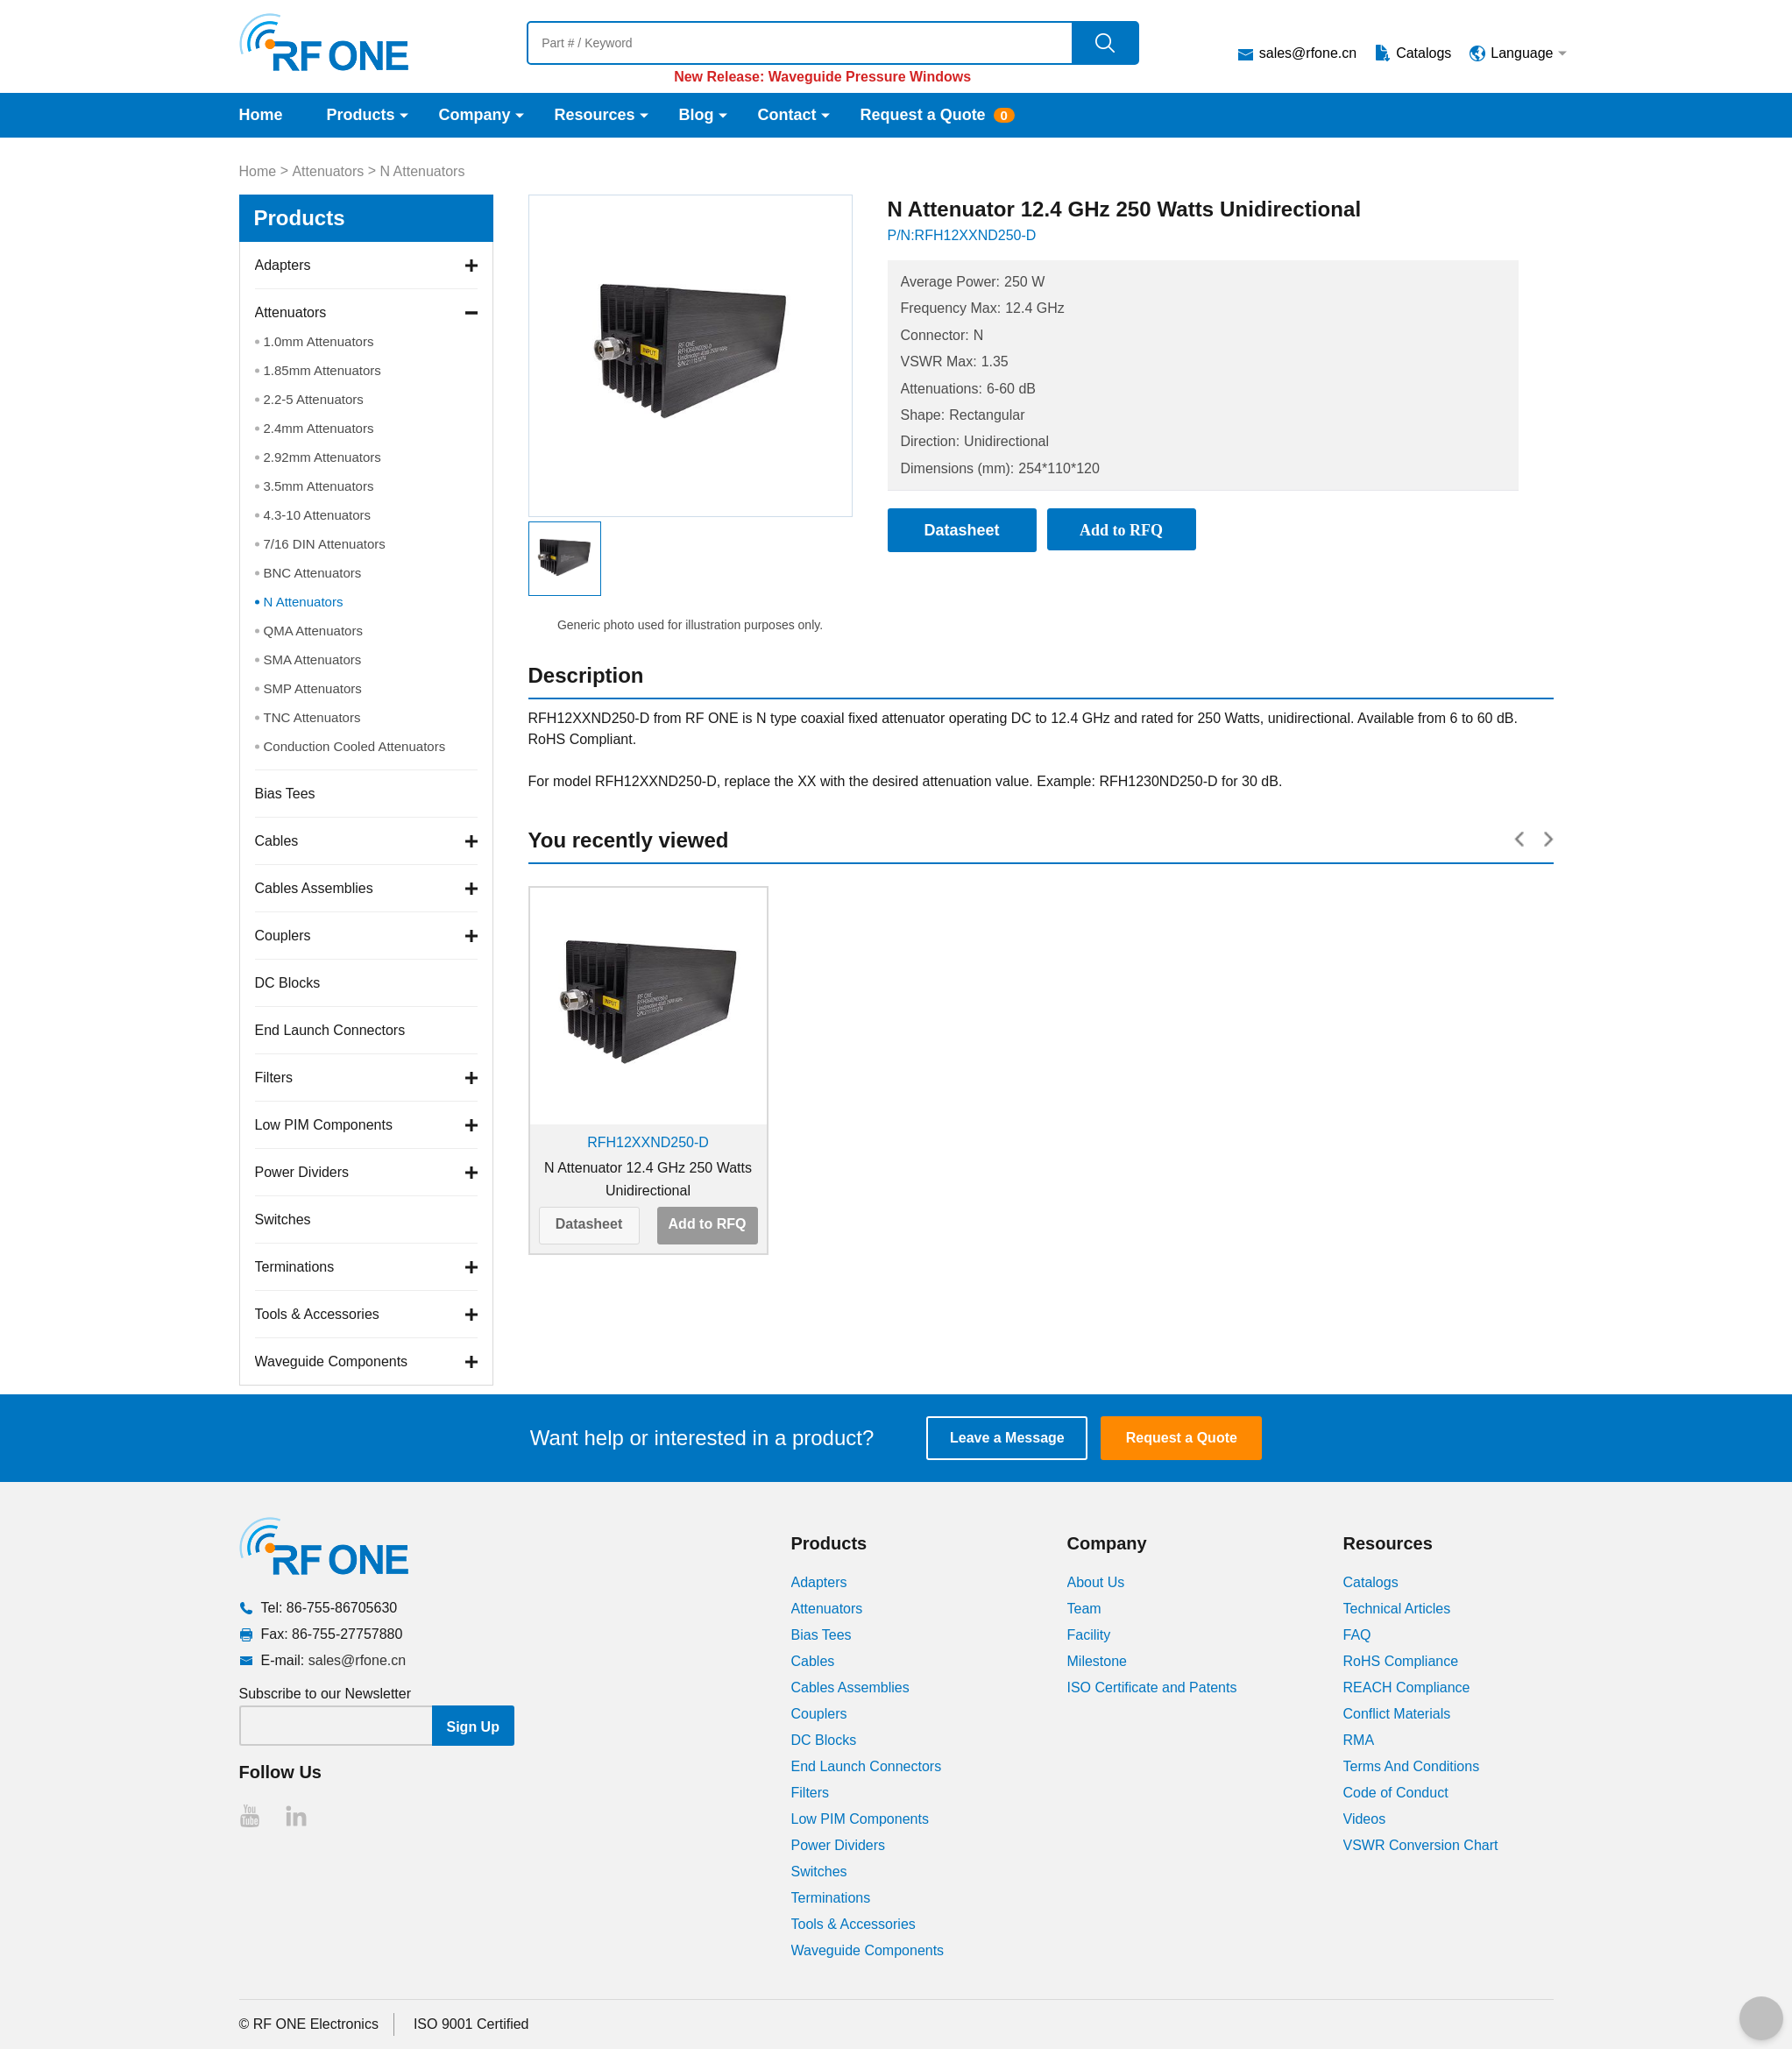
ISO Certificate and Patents (1152, 1687)
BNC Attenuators (313, 572)
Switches (283, 1219)
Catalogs (1423, 53)
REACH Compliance (1406, 1687)
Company (475, 115)
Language (1522, 53)
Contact (787, 115)
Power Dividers (302, 1172)
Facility (1089, 1634)
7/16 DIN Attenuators (325, 543)
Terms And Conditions (1411, 1766)
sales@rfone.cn (1307, 53)
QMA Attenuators (313, 630)
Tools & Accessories (317, 1314)
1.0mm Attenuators (319, 341)
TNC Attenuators (312, 717)
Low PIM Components (324, 1124)
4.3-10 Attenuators (318, 514)
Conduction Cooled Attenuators (355, 746)
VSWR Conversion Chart (1420, 1845)
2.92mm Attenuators (322, 457)
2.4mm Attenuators (319, 428)
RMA (1359, 1740)
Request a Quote (923, 115)
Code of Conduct (1395, 1792)
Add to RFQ (708, 1223)
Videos (1364, 1818)
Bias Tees (285, 793)
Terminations (295, 1266)
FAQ (1357, 1634)
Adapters (283, 265)
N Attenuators (421, 171)
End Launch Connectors (330, 1030)
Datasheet (589, 1223)
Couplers (283, 935)
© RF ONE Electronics (309, 2024)
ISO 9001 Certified (471, 2024)
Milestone (1097, 1661)
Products (361, 115)
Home (261, 115)
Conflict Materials (1397, 1713)
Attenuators (328, 171)
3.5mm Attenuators (319, 486)
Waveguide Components (331, 1361)
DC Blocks (288, 982)
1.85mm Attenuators (322, 370)
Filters (274, 1077)
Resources (595, 115)
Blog (696, 115)
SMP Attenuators (313, 688)
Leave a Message (1007, 1437)
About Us (1096, 1582)
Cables (277, 840)
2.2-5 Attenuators (314, 399)
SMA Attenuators (313, 659)
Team (1084, 1608)
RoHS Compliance (1401, 1661)
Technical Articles (1397, 1608)
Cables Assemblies (314, 888)
